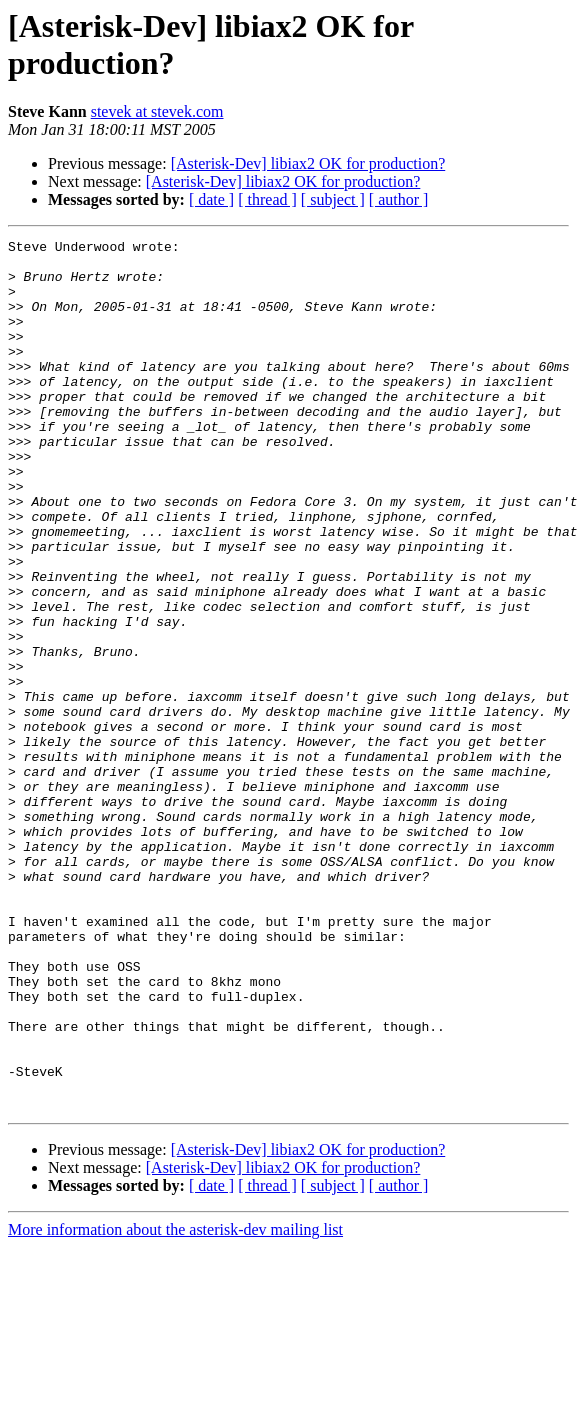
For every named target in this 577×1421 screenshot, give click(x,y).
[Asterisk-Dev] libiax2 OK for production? (308, 163)
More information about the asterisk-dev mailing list (175, 1403)
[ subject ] (333, 199)
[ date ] (211, 199)
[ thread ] (267, 199)
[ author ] (399, 199)
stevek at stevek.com (157, 111)
